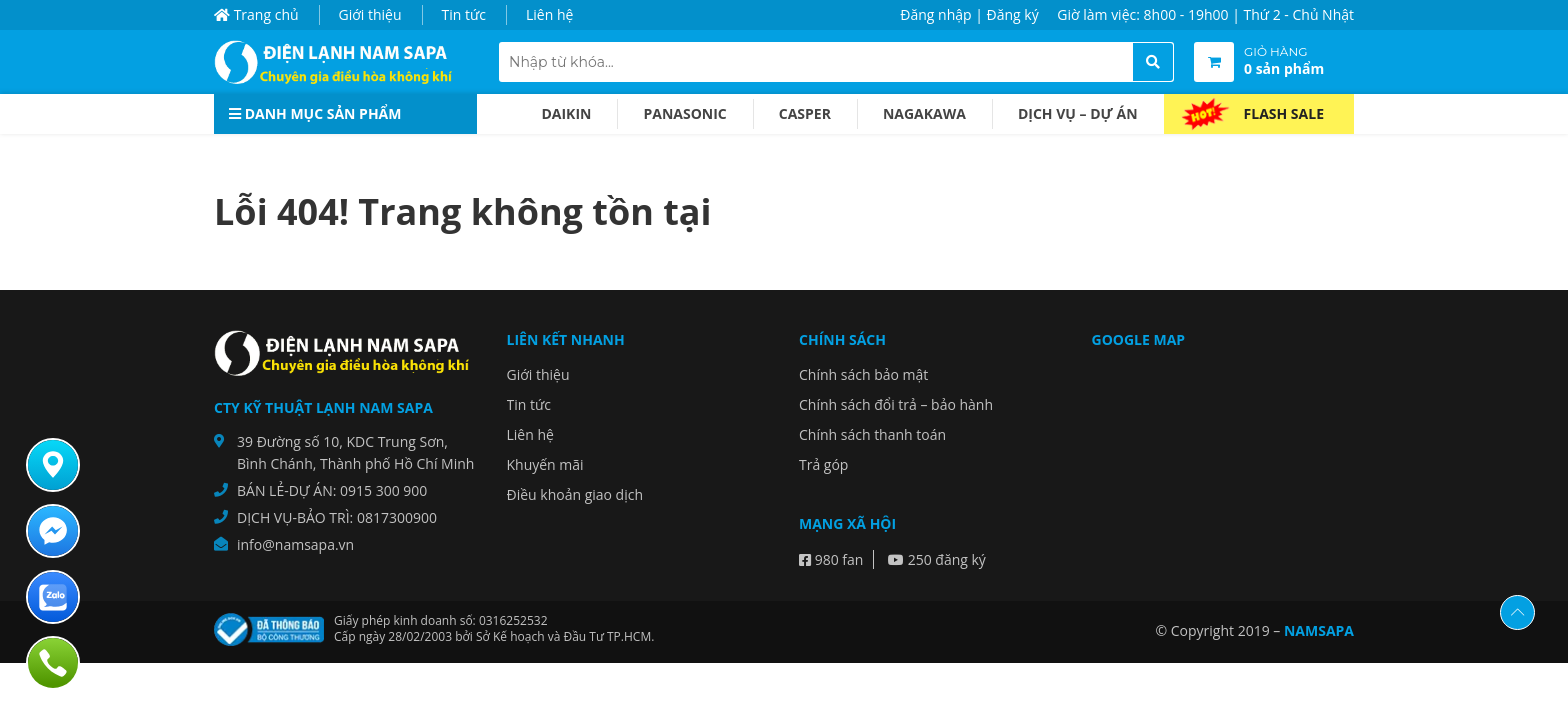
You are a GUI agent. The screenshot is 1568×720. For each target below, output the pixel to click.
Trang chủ (256, 14)
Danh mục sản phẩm (315, 113)
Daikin (566, 113)
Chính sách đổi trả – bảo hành (896, 404)
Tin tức (464, 14)
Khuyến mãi (545, 464)
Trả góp (823, 464)
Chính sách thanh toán (872, 434)
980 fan (831, 559)
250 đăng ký (937, 559)
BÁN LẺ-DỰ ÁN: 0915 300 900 (332, 490)
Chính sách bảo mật (863, 374)
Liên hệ (549, 14)
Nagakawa (924, 113)
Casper (805, 113)
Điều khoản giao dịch (575, 494)
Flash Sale (1284, 113)
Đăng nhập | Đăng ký (969, 14)
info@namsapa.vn (295, 544)
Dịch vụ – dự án (1078, 113)
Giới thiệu (370, 14)
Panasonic (684, 113)
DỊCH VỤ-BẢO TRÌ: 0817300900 (337, 517)
